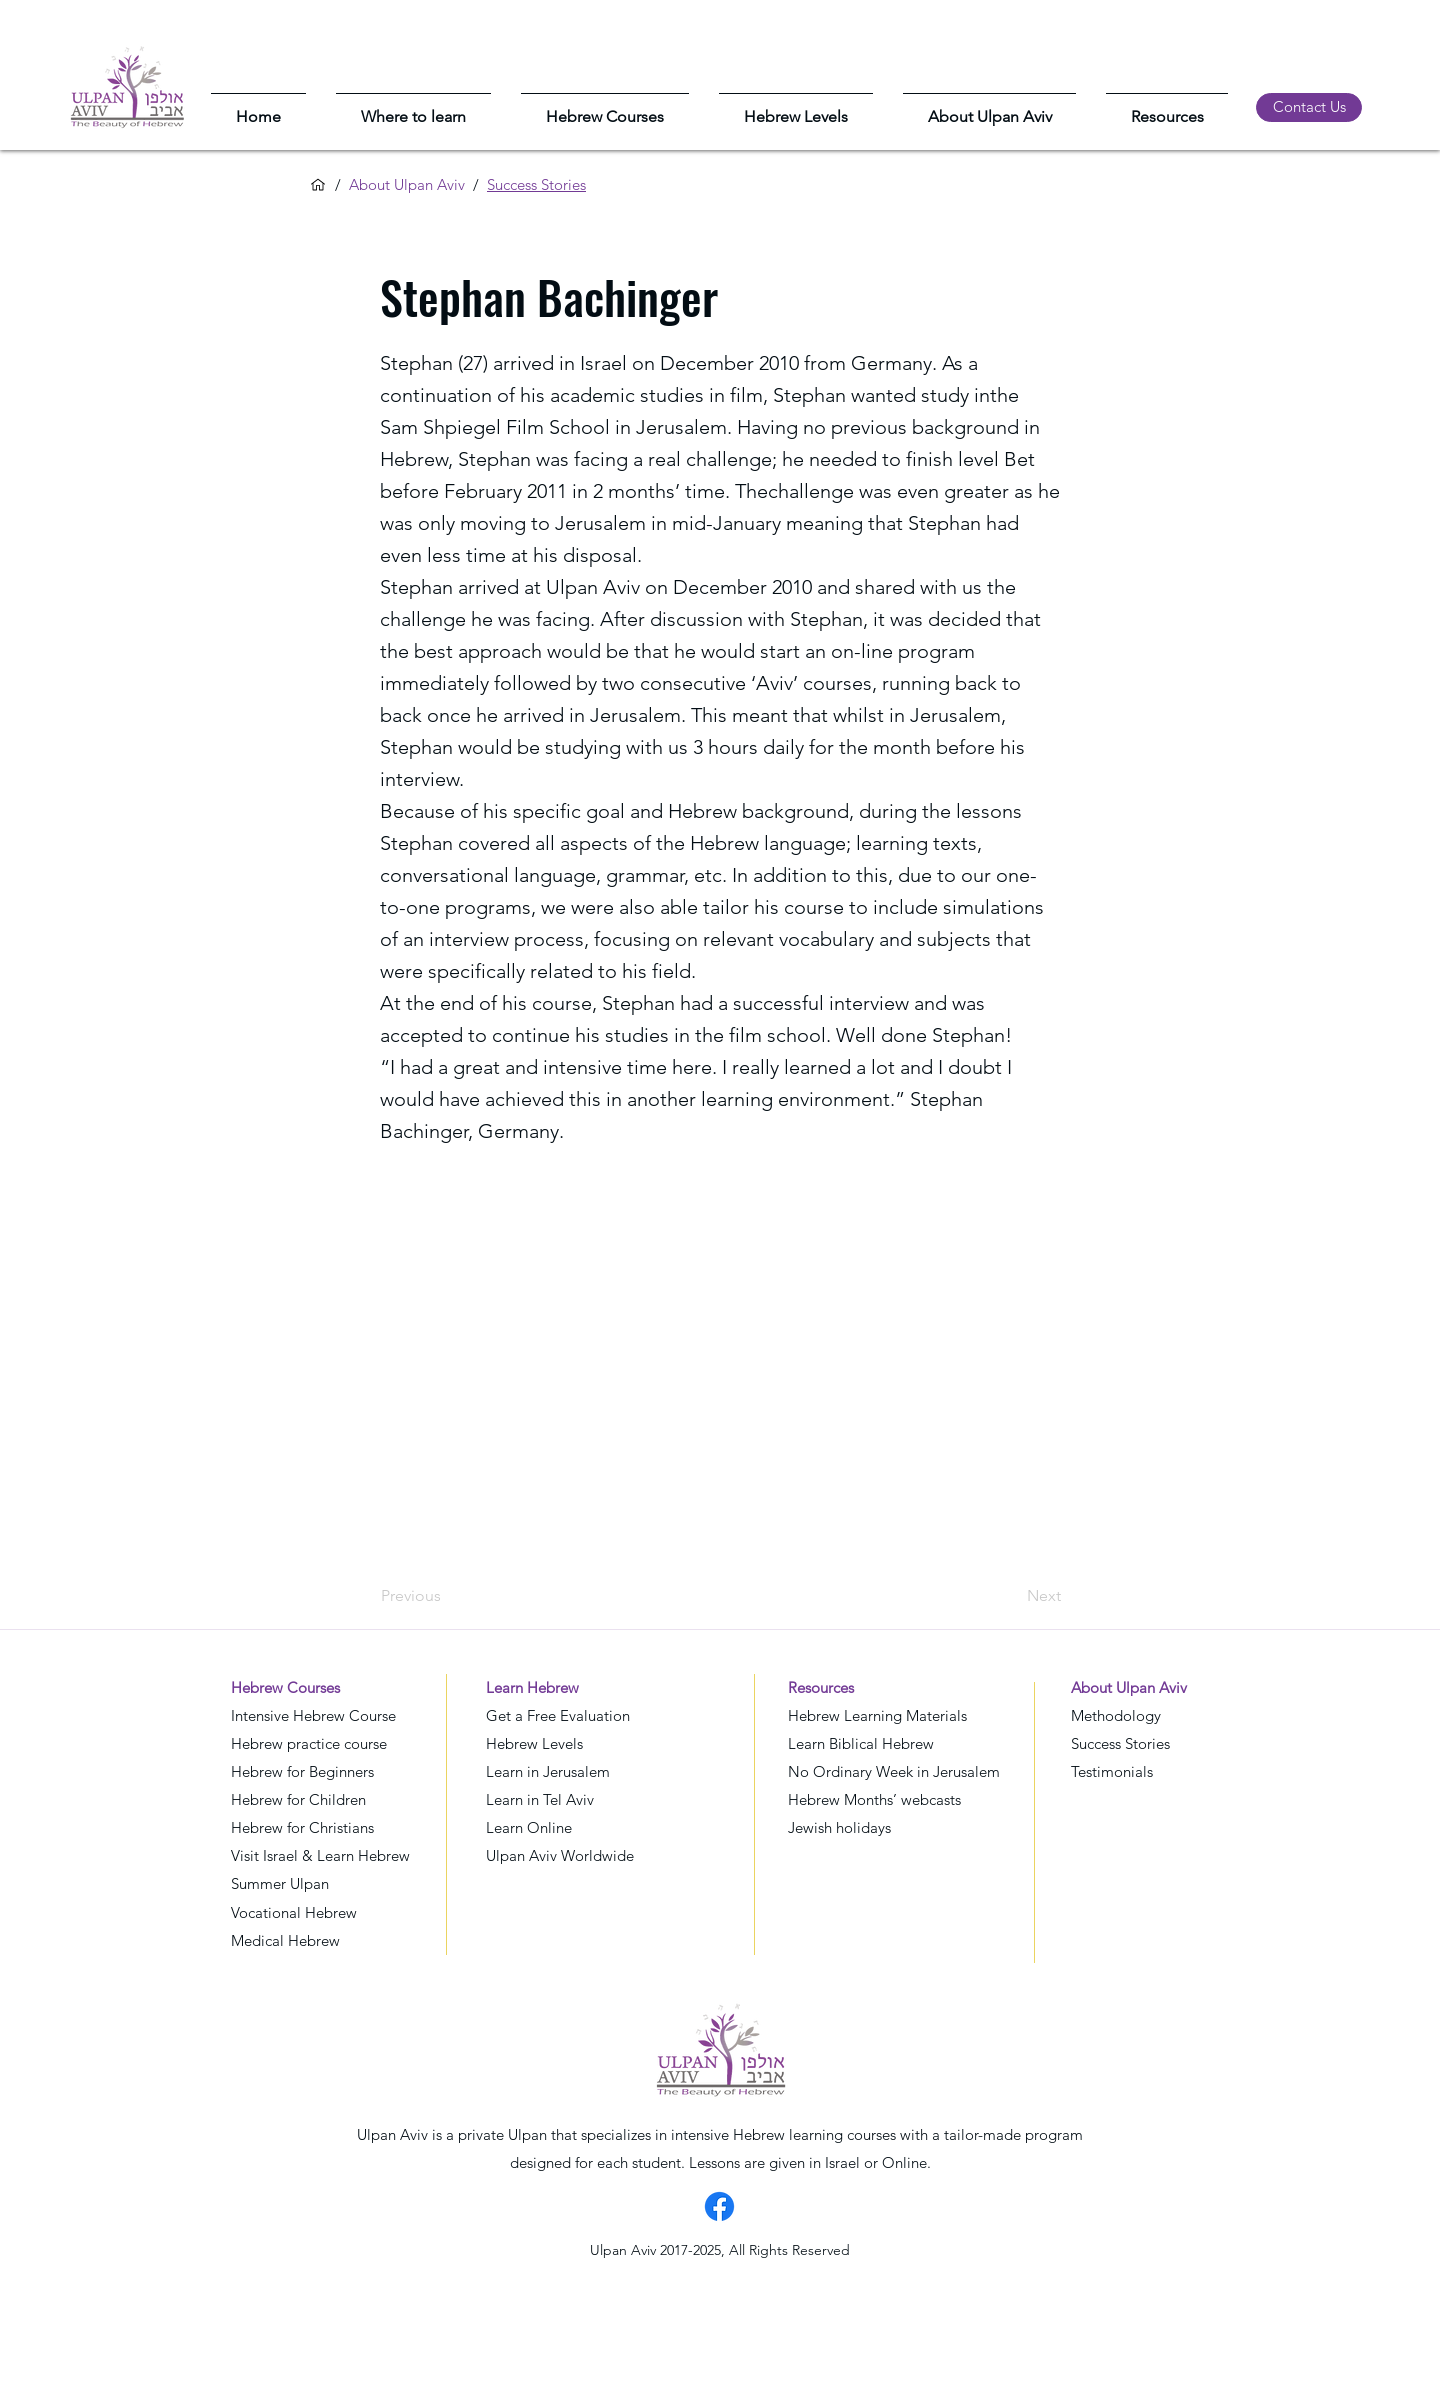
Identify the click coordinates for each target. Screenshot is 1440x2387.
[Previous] (447, 1597)
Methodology (1116, 1715)
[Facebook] (719, 2206)
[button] (413, 107)
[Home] (318, 185)
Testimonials (1112, 1771)
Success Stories (1120, 1743)
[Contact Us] (1309, 107)
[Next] (1011, 1597)
